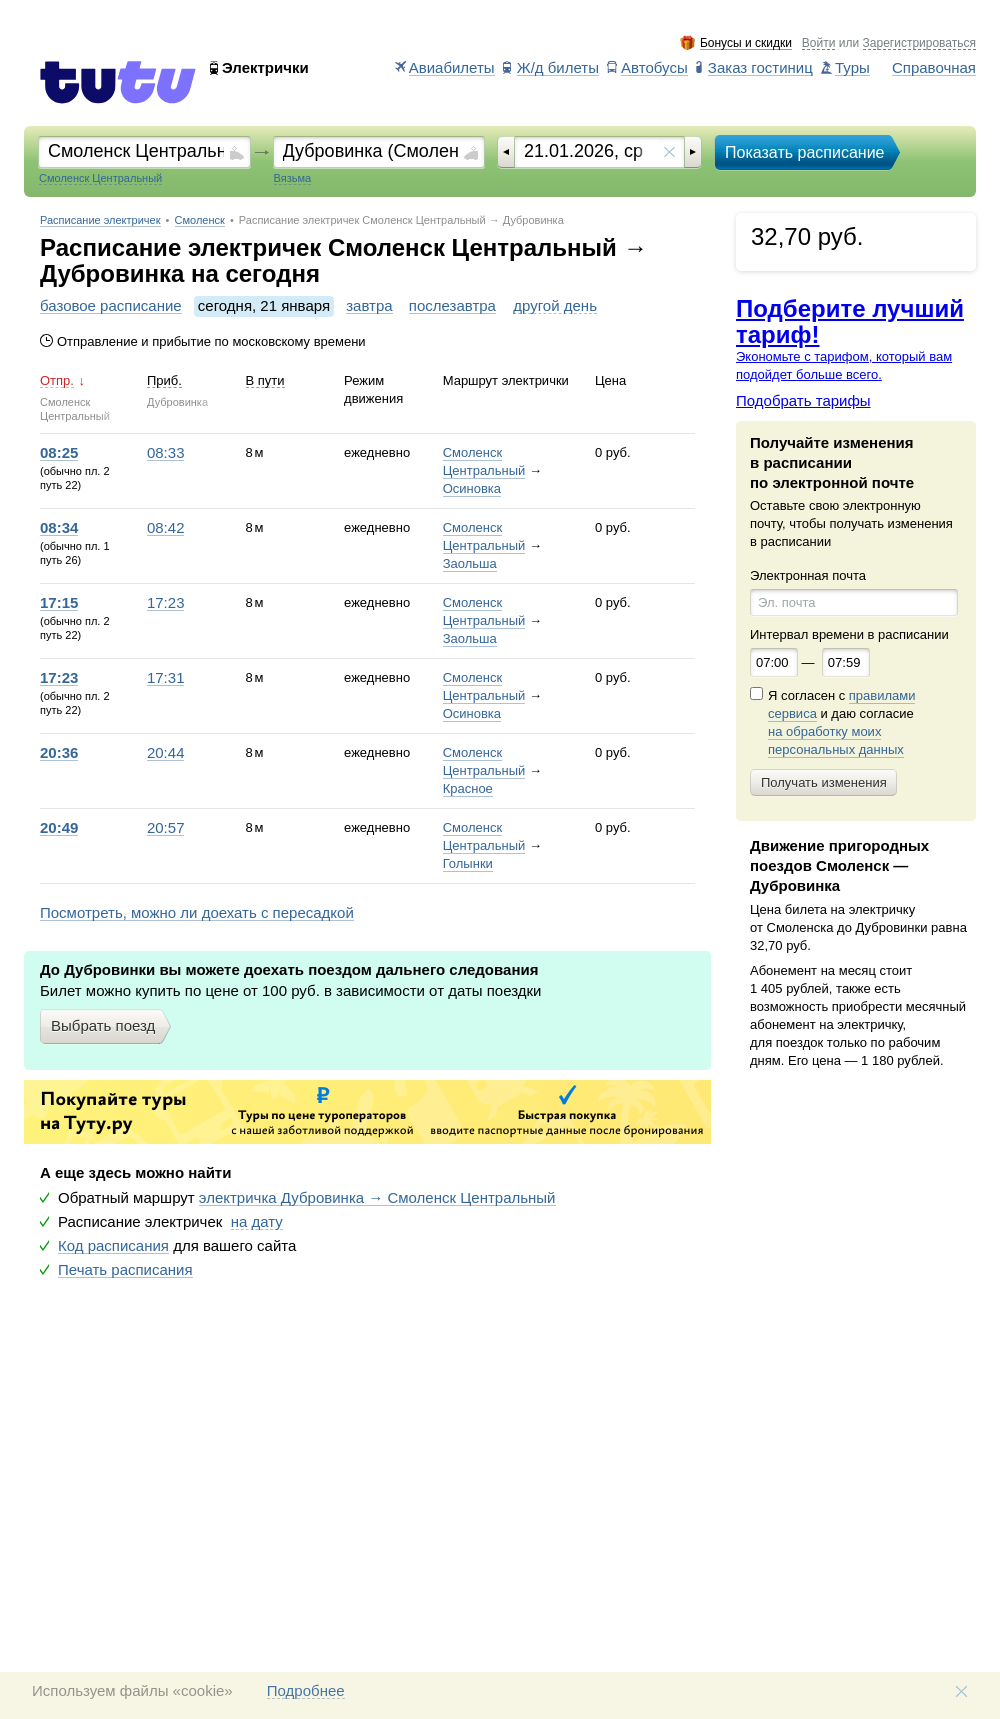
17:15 (59, 603)
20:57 (166, 828)
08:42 (166, 528)
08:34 (59, 528)
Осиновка (472, 488)
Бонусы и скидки (746, 43)
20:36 (59, 753)
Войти (819, 43)
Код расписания (113, 1246)
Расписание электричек (100, 220)
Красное (468, 788)
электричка (377, 1198)
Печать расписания (125, 1270)
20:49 (59, 828)
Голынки (468, 863)
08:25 (59, 453)
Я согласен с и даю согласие (841, 723)
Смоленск (200, 220)
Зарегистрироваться (919, 43)
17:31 (166, 678)
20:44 (166, 753)
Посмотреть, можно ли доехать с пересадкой (197, 913)
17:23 (166, 603)
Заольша (470, 563)
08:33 (166, 453)
